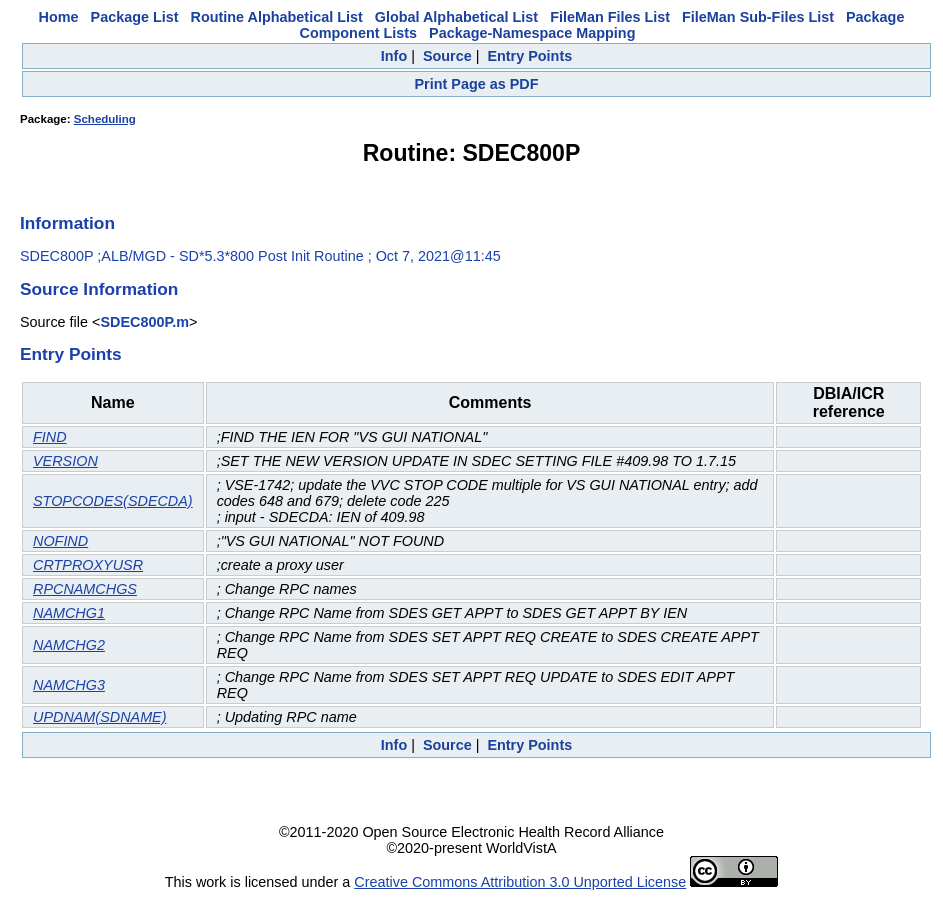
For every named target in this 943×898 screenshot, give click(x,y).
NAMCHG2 (69, 645)
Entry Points (529, 56)
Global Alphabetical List (456, 17)
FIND (50, 437)
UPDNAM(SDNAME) (100, 717)
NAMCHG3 (69, 685)
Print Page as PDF (477, 84)
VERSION (65, 461)
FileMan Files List (610, 17)
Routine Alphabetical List (277, 17)
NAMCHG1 (69, 613)
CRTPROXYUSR (88, 565)
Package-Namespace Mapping (532, 33)
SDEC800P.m (144, 322)
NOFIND (60, 541)
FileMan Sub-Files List (758, 17)
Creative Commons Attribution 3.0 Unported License (520, 882)
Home (59, 17)
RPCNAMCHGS (85, 589)
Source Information (99, 289)
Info (394, 56)
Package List (135, 17)
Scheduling (105, 119)
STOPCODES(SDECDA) (113, 501)
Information (67, 223)
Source (447, 56)
